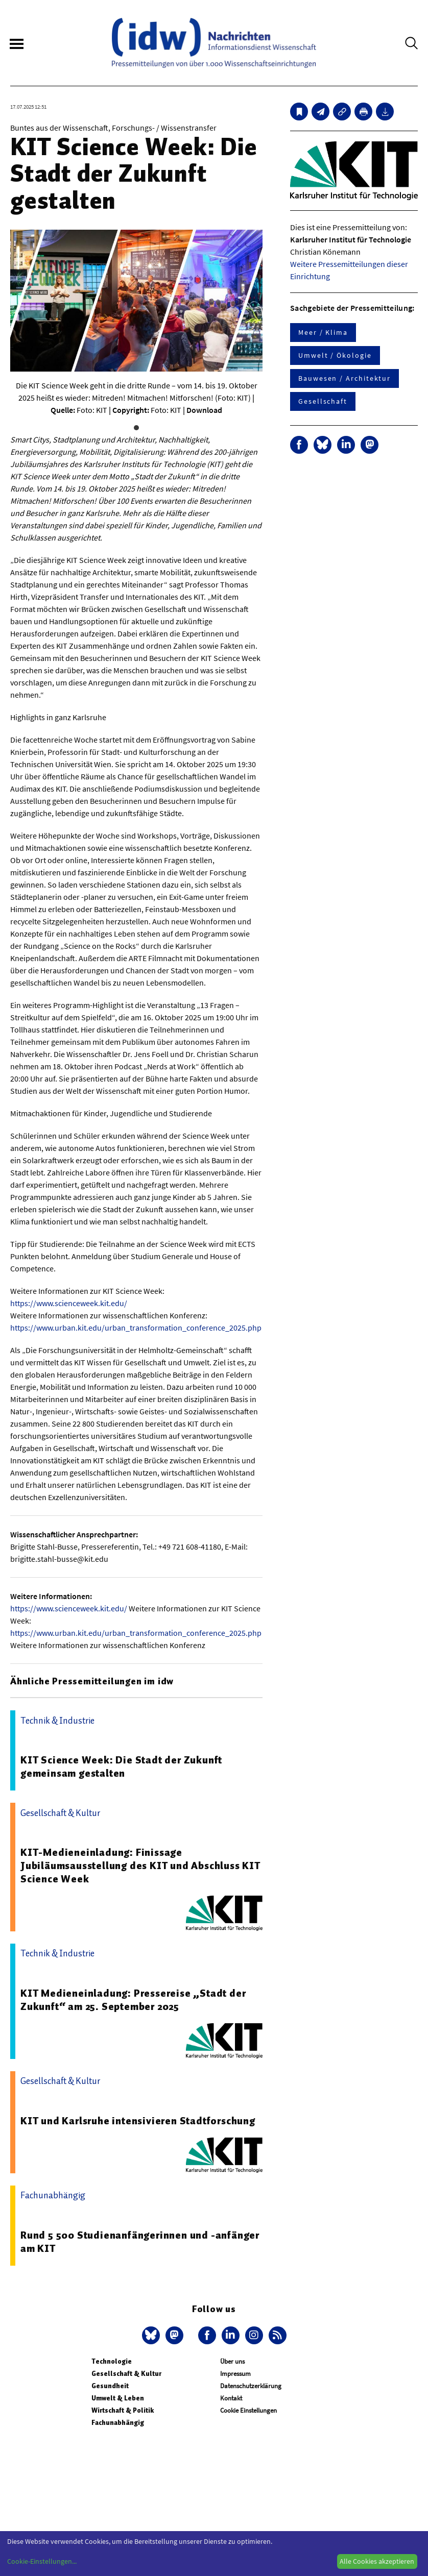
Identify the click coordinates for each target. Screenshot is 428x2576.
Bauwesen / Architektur (344, 378)
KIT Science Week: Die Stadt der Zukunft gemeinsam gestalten (121, 1766)
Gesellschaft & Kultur (126, 2373)
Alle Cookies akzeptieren (377, 2561)
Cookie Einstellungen (248, 2410)
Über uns (232, 2361)
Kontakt (231, 2398)
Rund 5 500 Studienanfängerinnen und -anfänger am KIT (139, 2241)
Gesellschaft (322, 401)
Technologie (111, 2361)
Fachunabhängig (117, 2422)
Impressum (235, 2373)
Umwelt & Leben (117, 2398)
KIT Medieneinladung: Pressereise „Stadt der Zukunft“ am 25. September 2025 (133, 1999)
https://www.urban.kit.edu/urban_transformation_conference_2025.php (135, 1327)
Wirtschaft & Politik (122, 2410)
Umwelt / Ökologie (335, 355)
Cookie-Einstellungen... (42, 2561)
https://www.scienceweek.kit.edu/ (68, 1303)
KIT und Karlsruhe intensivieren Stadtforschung (137, 2120)
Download (204, 410)
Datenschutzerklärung (250, 2386)
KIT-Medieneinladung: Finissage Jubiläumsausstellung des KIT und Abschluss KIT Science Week (140, 1865)
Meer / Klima (323, 332)
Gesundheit (110, 2386)
